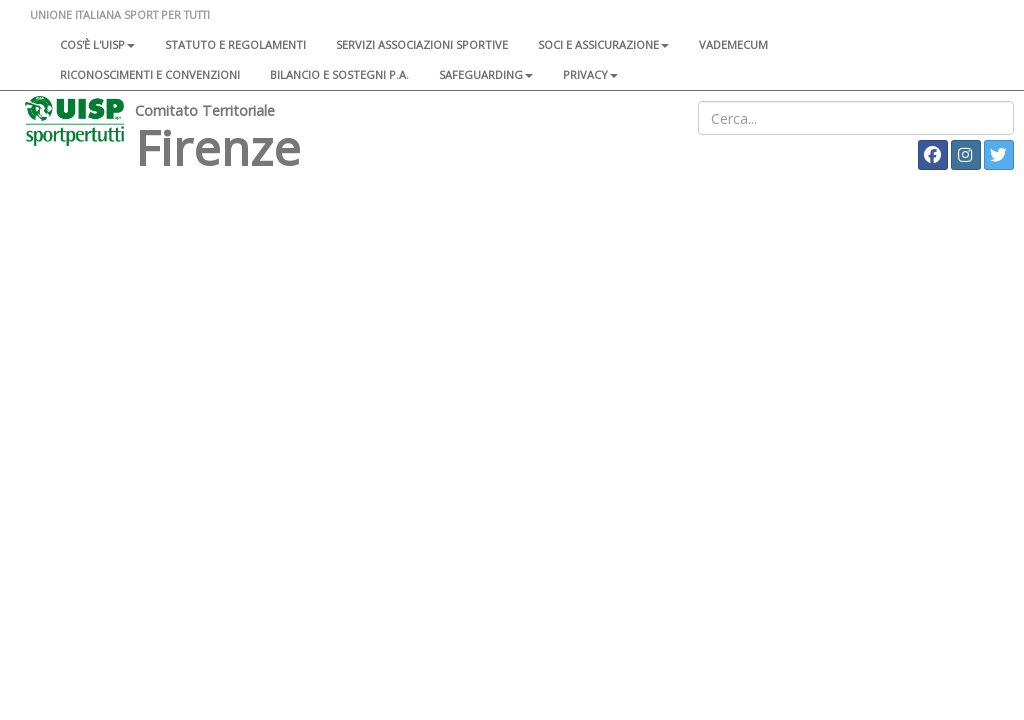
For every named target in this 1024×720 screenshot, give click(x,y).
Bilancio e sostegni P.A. (339, 74)
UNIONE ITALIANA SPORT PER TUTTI (120, 14)
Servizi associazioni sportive (422, 44)
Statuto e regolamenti (235, 44)
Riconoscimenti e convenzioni (150, 74)
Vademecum (733, 44)
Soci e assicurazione (603, 44)
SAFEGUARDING (486, 74)
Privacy (590, 74)
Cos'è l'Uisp (97, 44)
